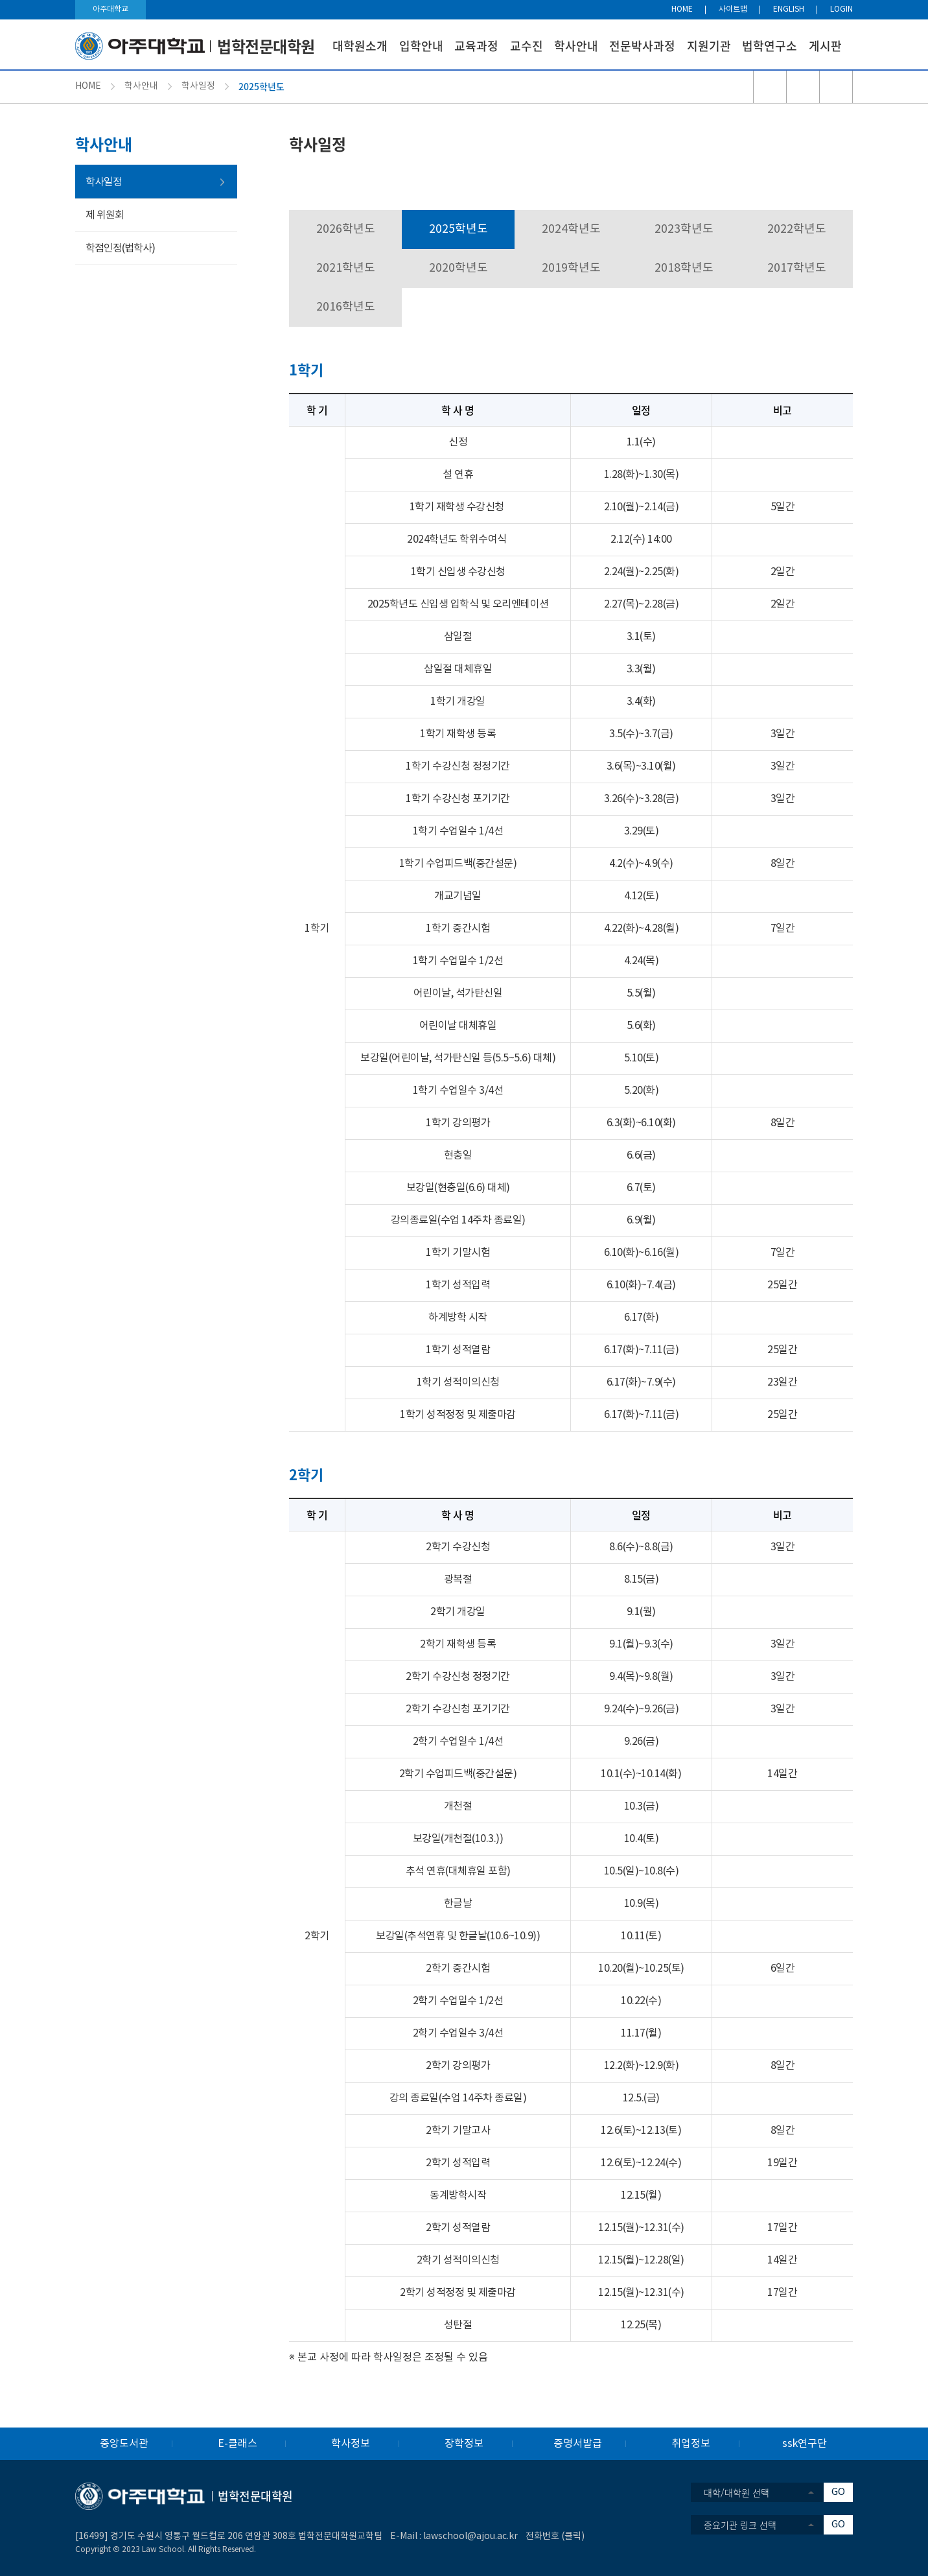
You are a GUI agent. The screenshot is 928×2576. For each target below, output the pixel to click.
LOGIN (841, 9)
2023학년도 (684, 229)
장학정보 (464, 2444)
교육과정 (476, 45)
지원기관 (709, 45)
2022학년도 (796, 229)
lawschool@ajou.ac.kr (470, 2536)
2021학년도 (345, 268)
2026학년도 (345, 229)
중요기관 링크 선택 (740, 2524)
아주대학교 (110, 9)
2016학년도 (345, 307)
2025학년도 (458, 229)
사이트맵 (733, 9)
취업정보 (690, 2444)
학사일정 (198, 86)
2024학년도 (571, 229)
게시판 (825, 45)
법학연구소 (769, 45)
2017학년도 (796, 268)
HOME (682, 9)
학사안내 (576, 45)
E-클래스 (237, 2444)
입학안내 (421, 45)
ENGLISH (788, 9)
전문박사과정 (642, 45)
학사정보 (350, 2444)
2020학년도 (458, 268)
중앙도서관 (124, 2444)
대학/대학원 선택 (736, 2492)
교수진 (526, 45)
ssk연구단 (804, 2444)
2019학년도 (571, 268)
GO (838, 2492)
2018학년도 (684, 268)
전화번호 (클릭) (555, 2536)
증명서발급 (577, 2444)
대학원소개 (360, 45)
